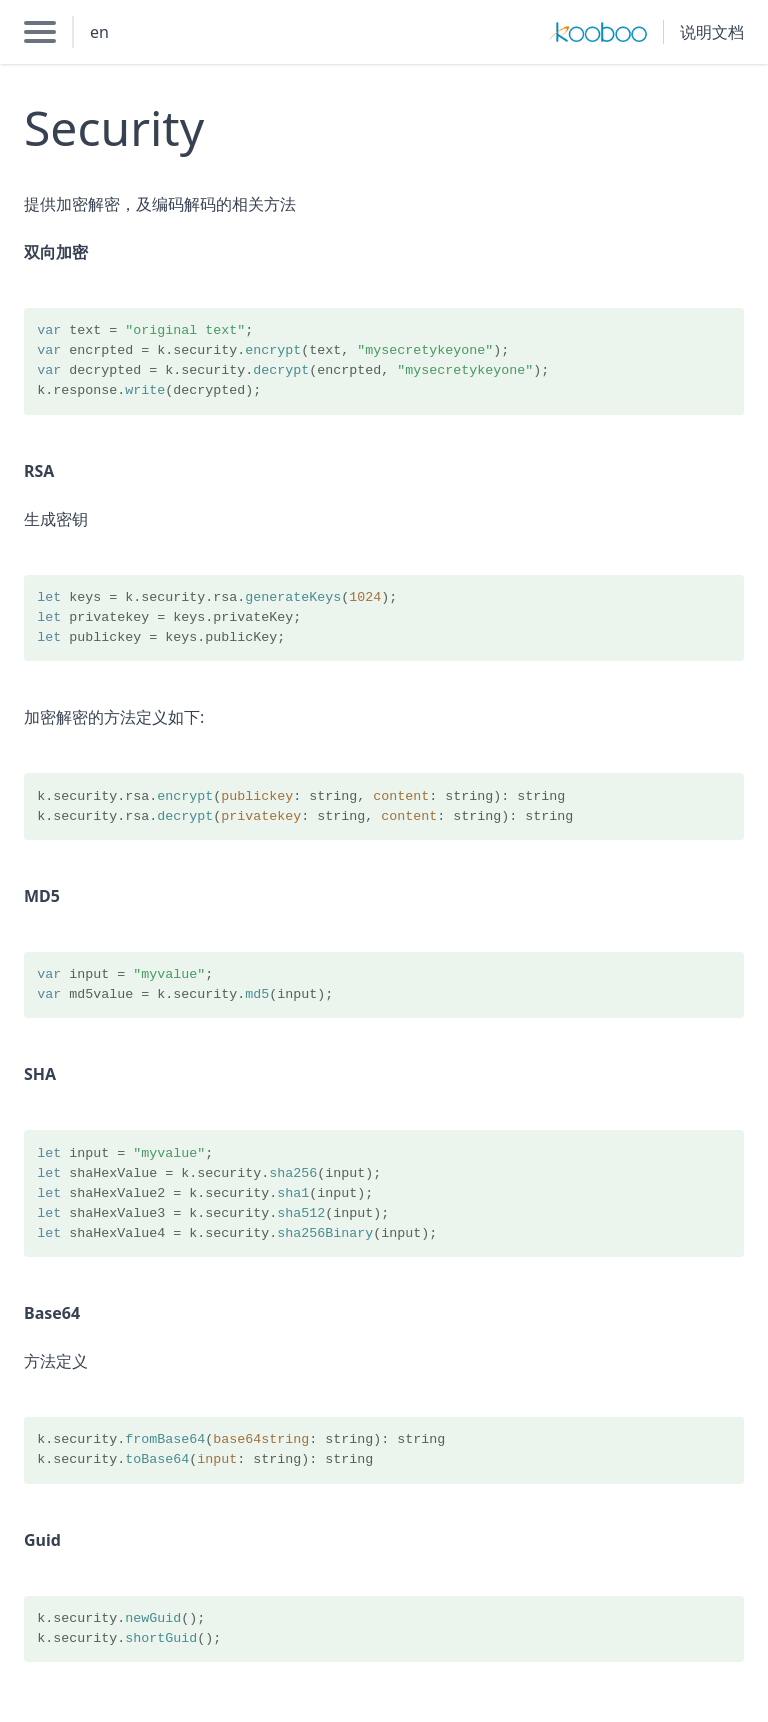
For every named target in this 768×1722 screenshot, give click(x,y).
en (99, 32)
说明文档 (712, 32)
